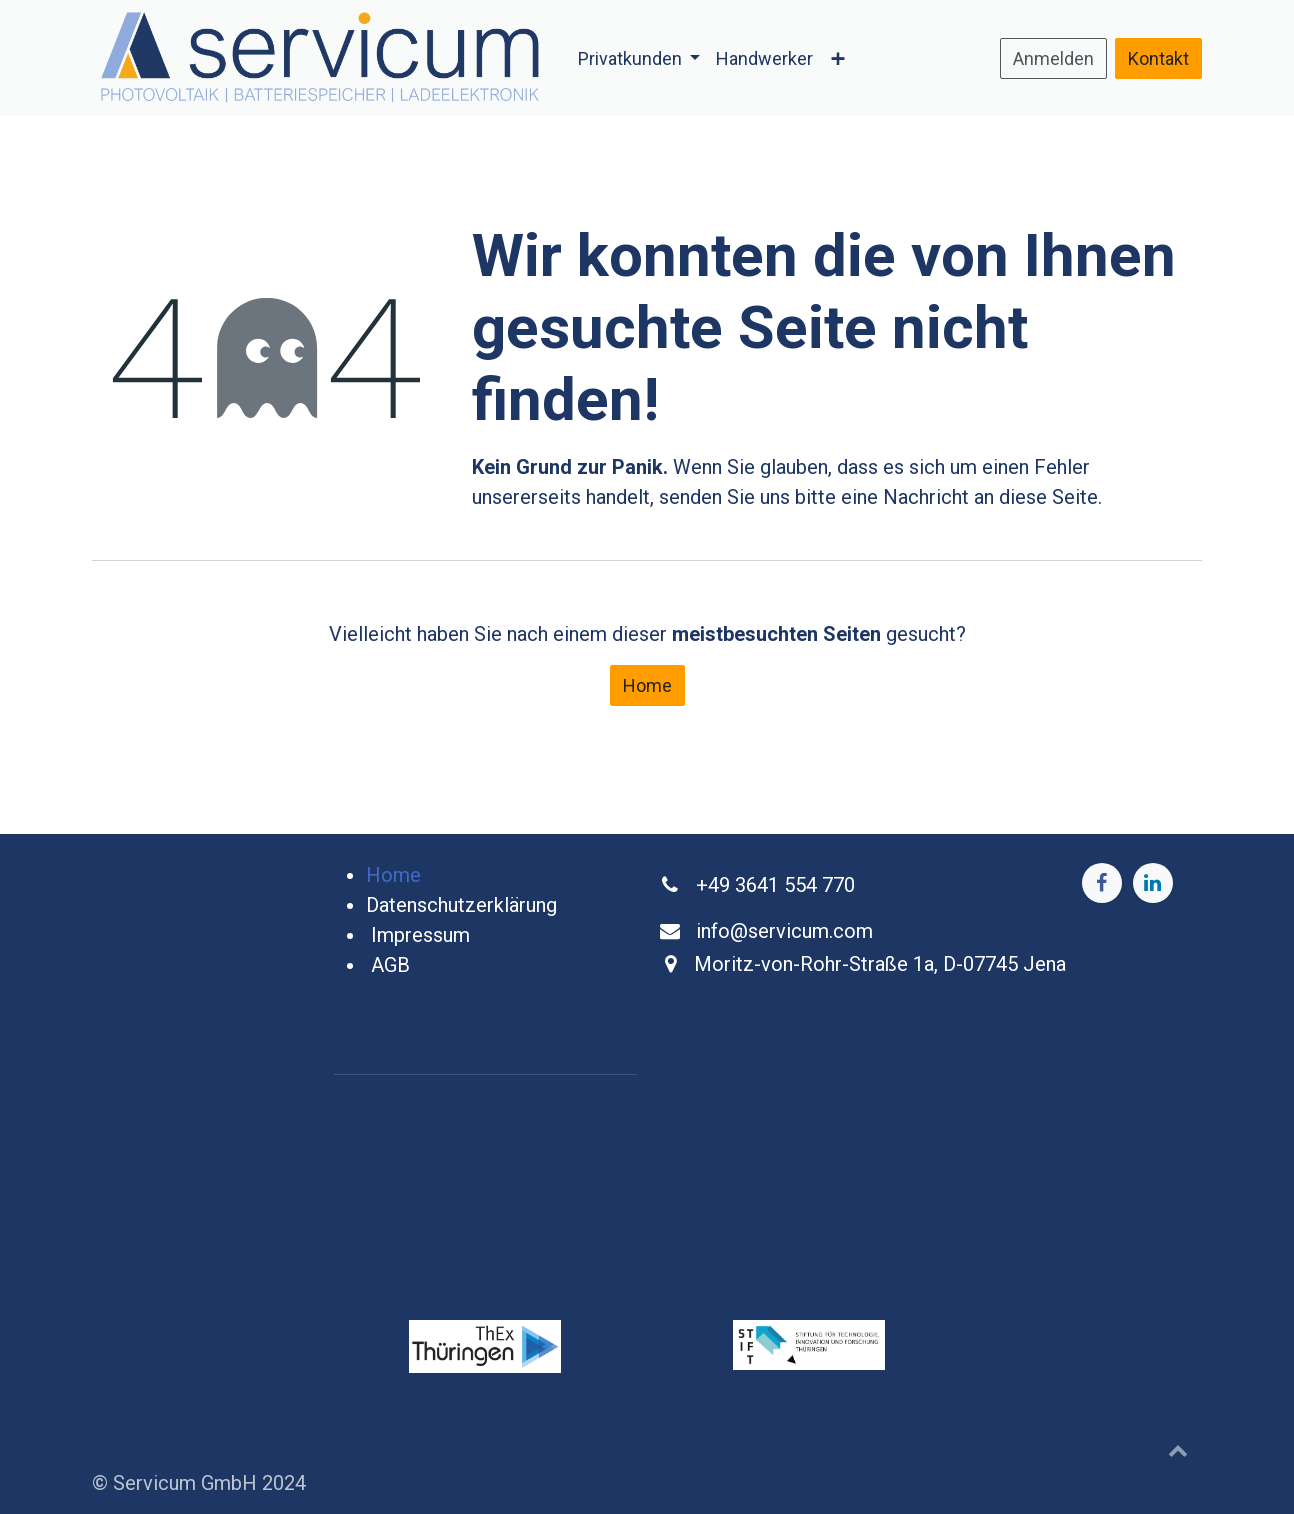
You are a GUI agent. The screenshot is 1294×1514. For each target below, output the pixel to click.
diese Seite (1048, 497)
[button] (1178, 1450)
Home (647, 685)
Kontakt (1158, 58)
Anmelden (1053, 58)
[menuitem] (639, 58)
